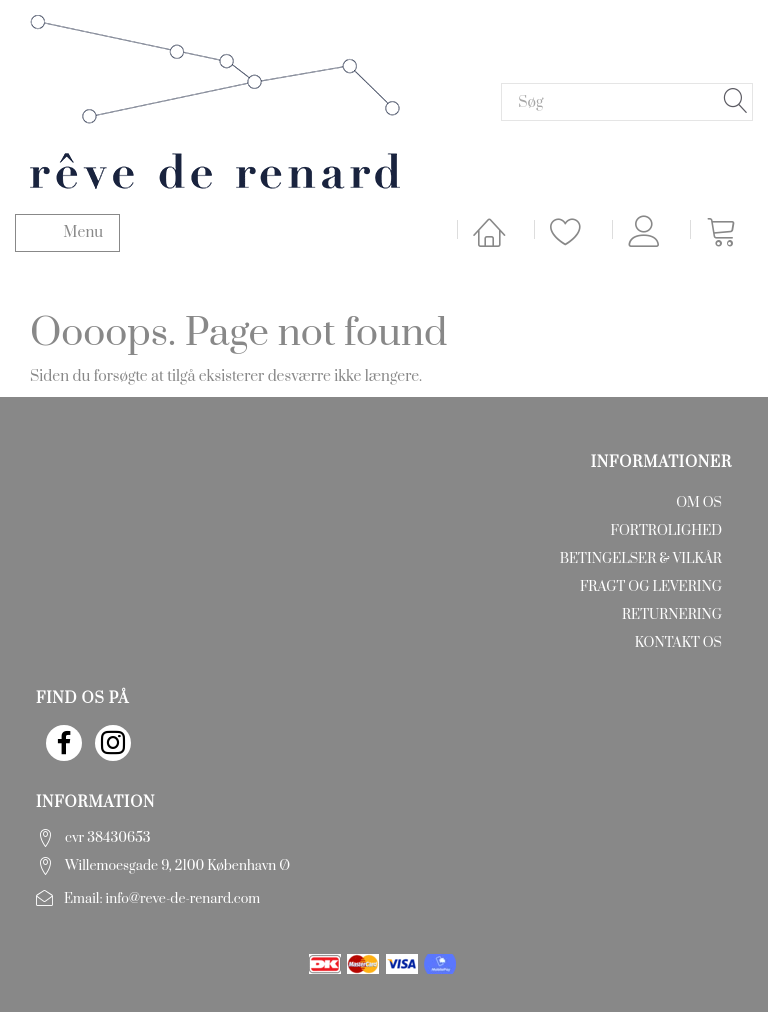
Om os (699, 503)
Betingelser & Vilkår (641, 559)
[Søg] (736, 102)
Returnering (672, 615)
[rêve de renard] (215, 100)
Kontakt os (678, 643)
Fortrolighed (666, 531)
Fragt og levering (651, 587)
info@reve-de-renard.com (183, 899)
